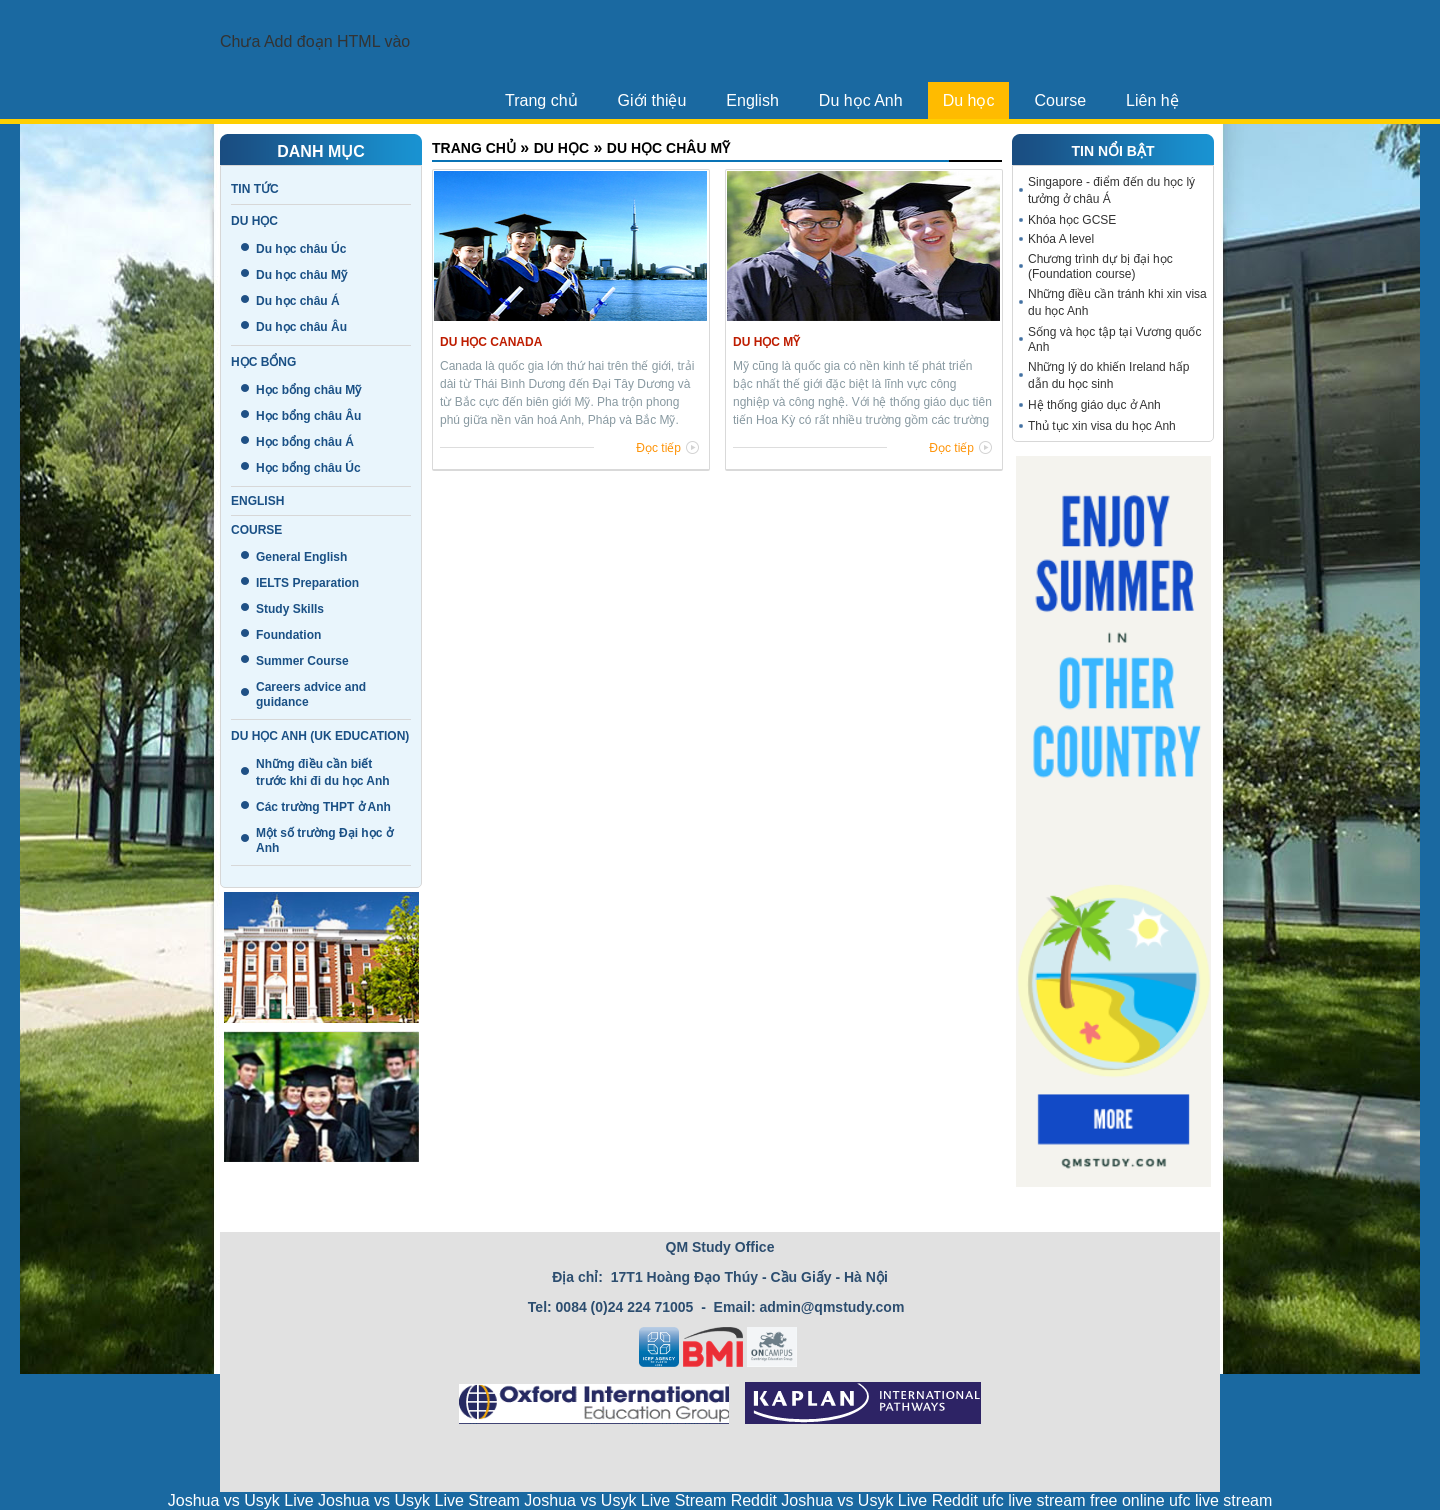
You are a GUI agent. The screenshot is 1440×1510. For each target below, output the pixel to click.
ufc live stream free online (1073, 1500)
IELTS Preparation (307, 583)
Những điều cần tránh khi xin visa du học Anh (1117, 302)
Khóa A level (1061, 239)
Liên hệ (1152, 100)
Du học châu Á (298, 301)
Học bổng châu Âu (308, 416)
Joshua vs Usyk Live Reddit (879, 1500)
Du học (969, 100)
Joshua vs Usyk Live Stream (419, 1500)
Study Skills (290, 609)
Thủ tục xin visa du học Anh (1102, 426)
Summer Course (302, 661)
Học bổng (263, 362)
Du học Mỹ (766, 342)
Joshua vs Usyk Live (241, 1500)
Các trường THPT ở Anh (323, 807)
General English (301, 557)
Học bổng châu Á (305, 442)
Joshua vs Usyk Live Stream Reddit (650, 1500)
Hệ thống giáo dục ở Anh (1094, 405)
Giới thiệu (652, 100)
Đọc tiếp (658, 448)
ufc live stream (1220, 1500)
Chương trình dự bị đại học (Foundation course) (1100, 266)
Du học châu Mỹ (301, 275)
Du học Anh (861, 100)
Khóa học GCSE (1072, 220)
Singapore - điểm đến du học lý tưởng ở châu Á (1111, 190)
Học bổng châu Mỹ (308, 390)
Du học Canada (491, 342)
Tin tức (255, 189)
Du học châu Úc (301, 249)
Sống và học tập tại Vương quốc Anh (1114, 339)
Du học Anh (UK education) (320, 736)
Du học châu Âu (301, 327)
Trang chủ (541, 100)
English (752, 100)
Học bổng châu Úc (308, 468)
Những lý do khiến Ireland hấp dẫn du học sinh (1108, 375)
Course (1060, 100)
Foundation (288, 635)
